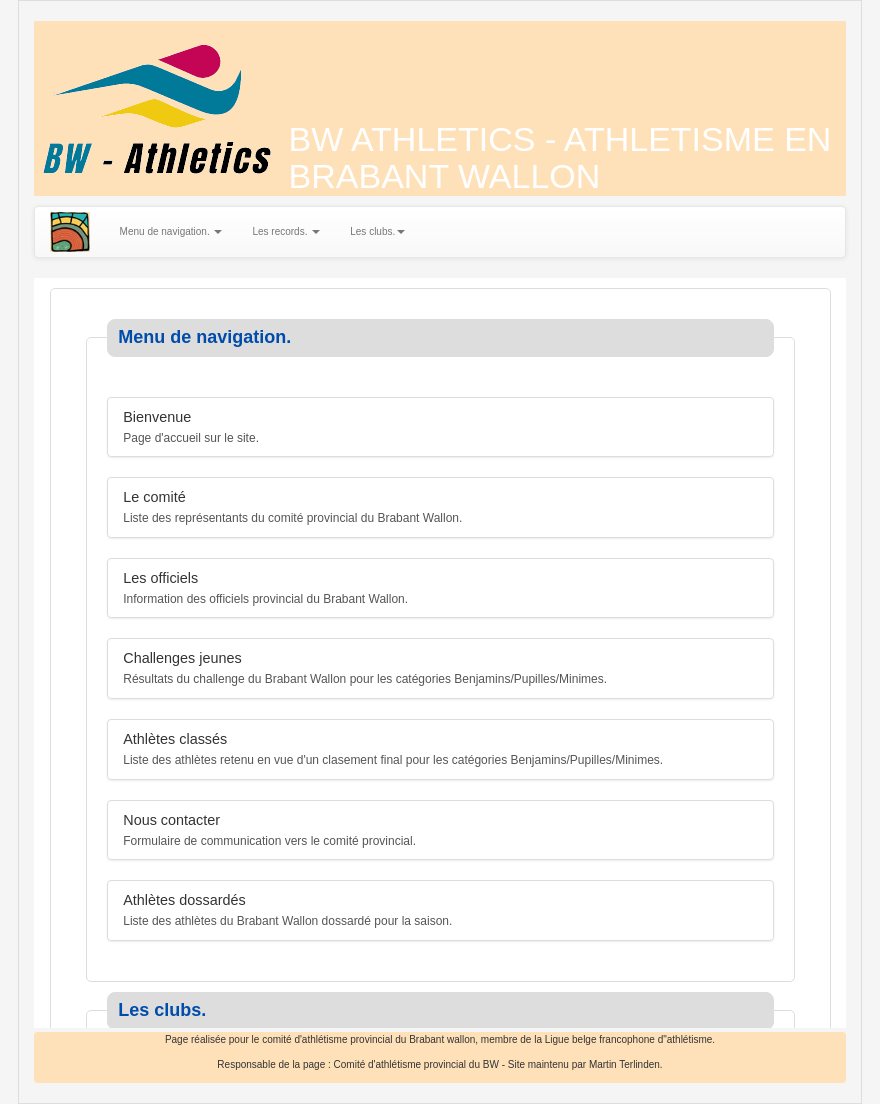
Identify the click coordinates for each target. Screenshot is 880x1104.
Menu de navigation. (171, 231)
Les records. (286, 231)
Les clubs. (377, 231)
